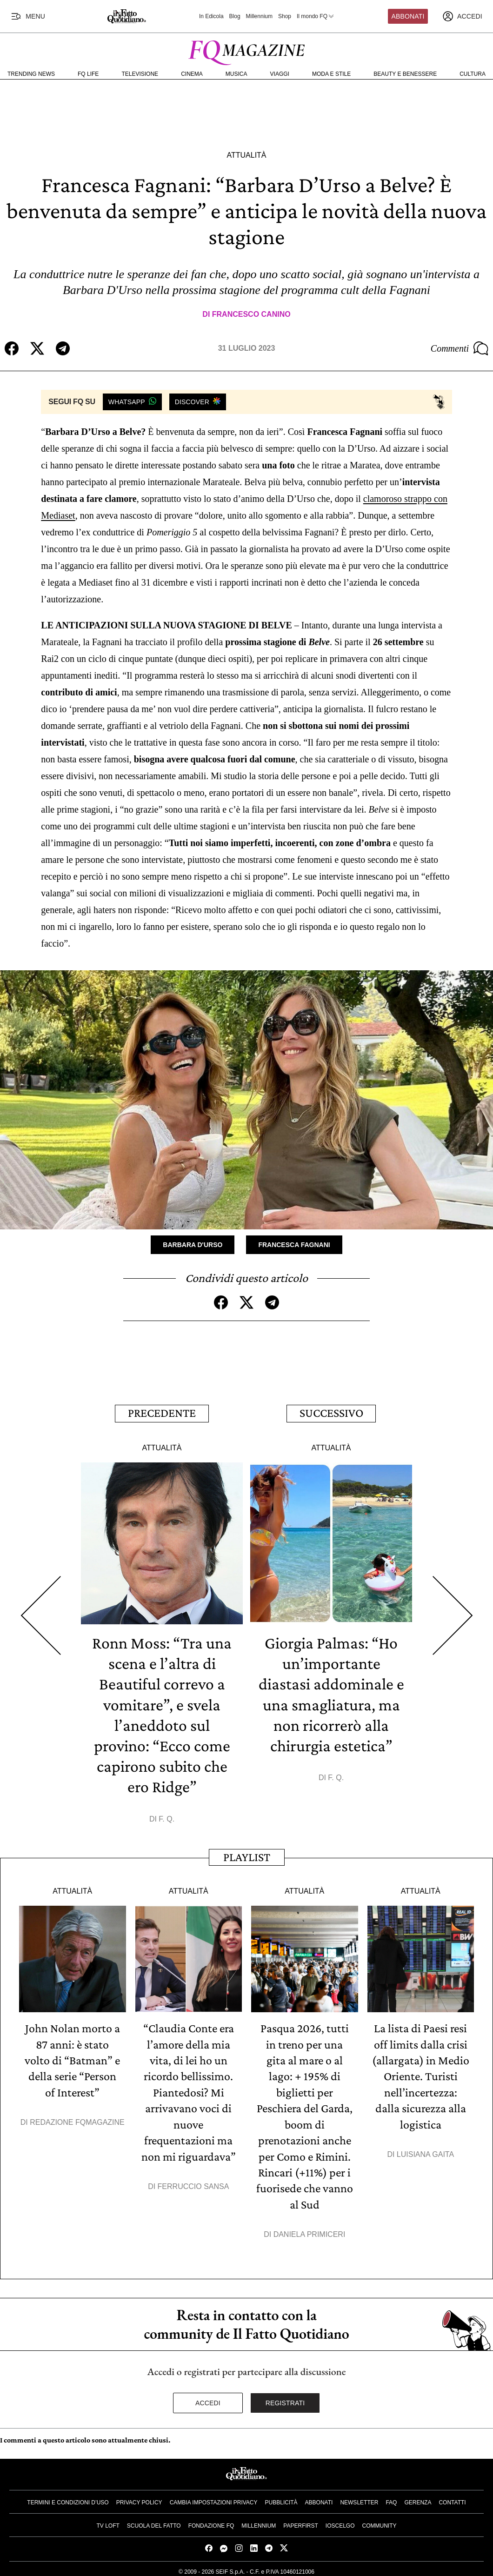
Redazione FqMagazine (77, 2119)
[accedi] (462, 16)
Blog (234, 16)
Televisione (139, 74)
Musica (236, 74)
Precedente (162, 1412)
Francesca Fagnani (294, 1244)
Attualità (246, 155)
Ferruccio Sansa (193, 2183)
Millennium (259, 16)
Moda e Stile (331, 74)
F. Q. (166, 1817)
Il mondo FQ (316, 16)
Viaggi (279, 74)
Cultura (473, 74)
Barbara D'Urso (192, 1244)
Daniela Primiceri (309, 2230)
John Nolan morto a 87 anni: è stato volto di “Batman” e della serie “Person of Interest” (72, 2058)
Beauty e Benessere (405, 74)
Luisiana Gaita (425, 2151)
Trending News (31, 74)
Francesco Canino (251, 314)
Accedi (207, 2398)
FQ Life (88, 74)
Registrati (285, 2398)
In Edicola (211, 16)
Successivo (331, 1412)
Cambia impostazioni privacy (214, 2498)
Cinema (192, 74)
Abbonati (408, 16)
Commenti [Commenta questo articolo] (459, 348)
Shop (284, 16)
